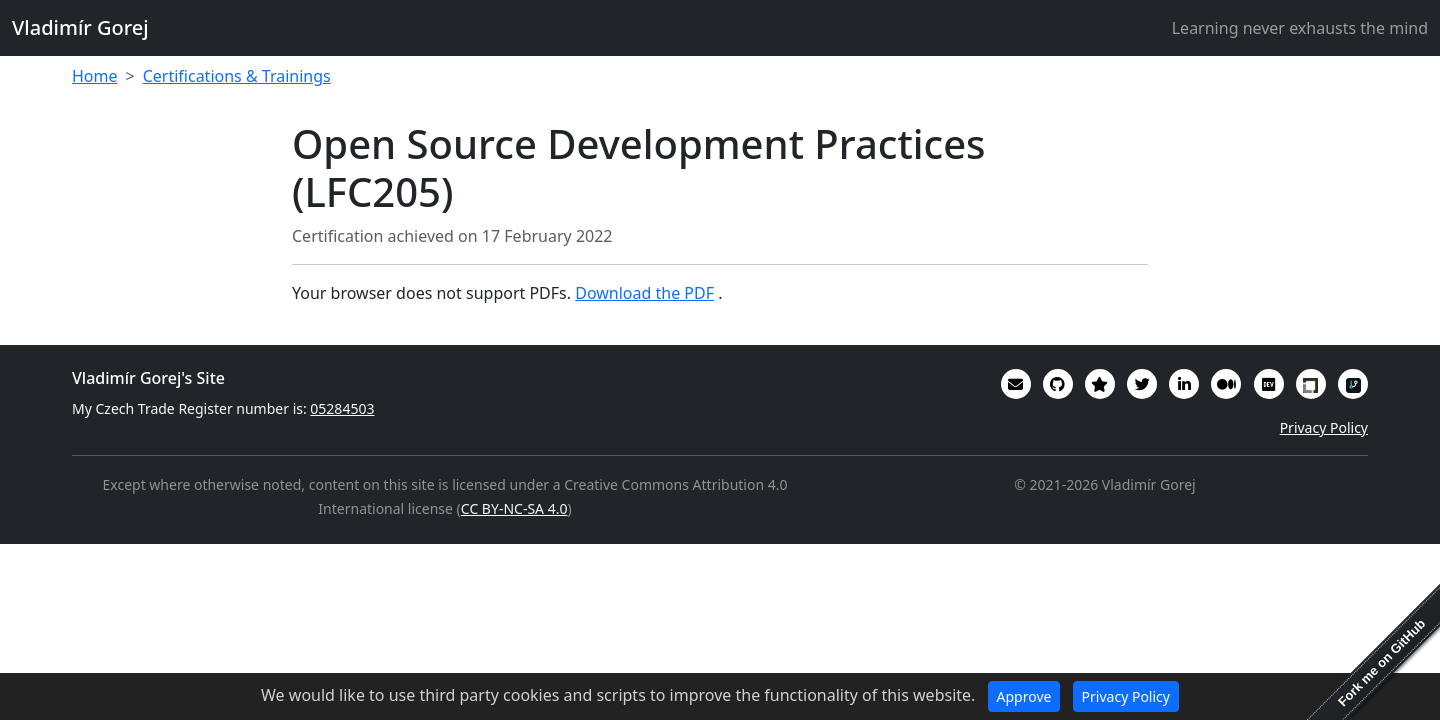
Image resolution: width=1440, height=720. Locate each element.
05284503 (342, 408)
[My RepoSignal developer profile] (1353, 384)
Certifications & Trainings (237, 76)
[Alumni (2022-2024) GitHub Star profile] (1100, 384)
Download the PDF (644, 293)
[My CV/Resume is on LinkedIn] (1184, 384)
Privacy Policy (1324, 427)
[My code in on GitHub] (1058, 384)
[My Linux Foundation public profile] (1311, 384)
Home (95, 76)
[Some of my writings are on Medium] (1226, 384)
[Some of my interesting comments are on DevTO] (1269, 384)
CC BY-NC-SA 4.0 (514, 508)
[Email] (1016, 384)
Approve (1024, 696)
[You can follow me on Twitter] (1142, 384)
